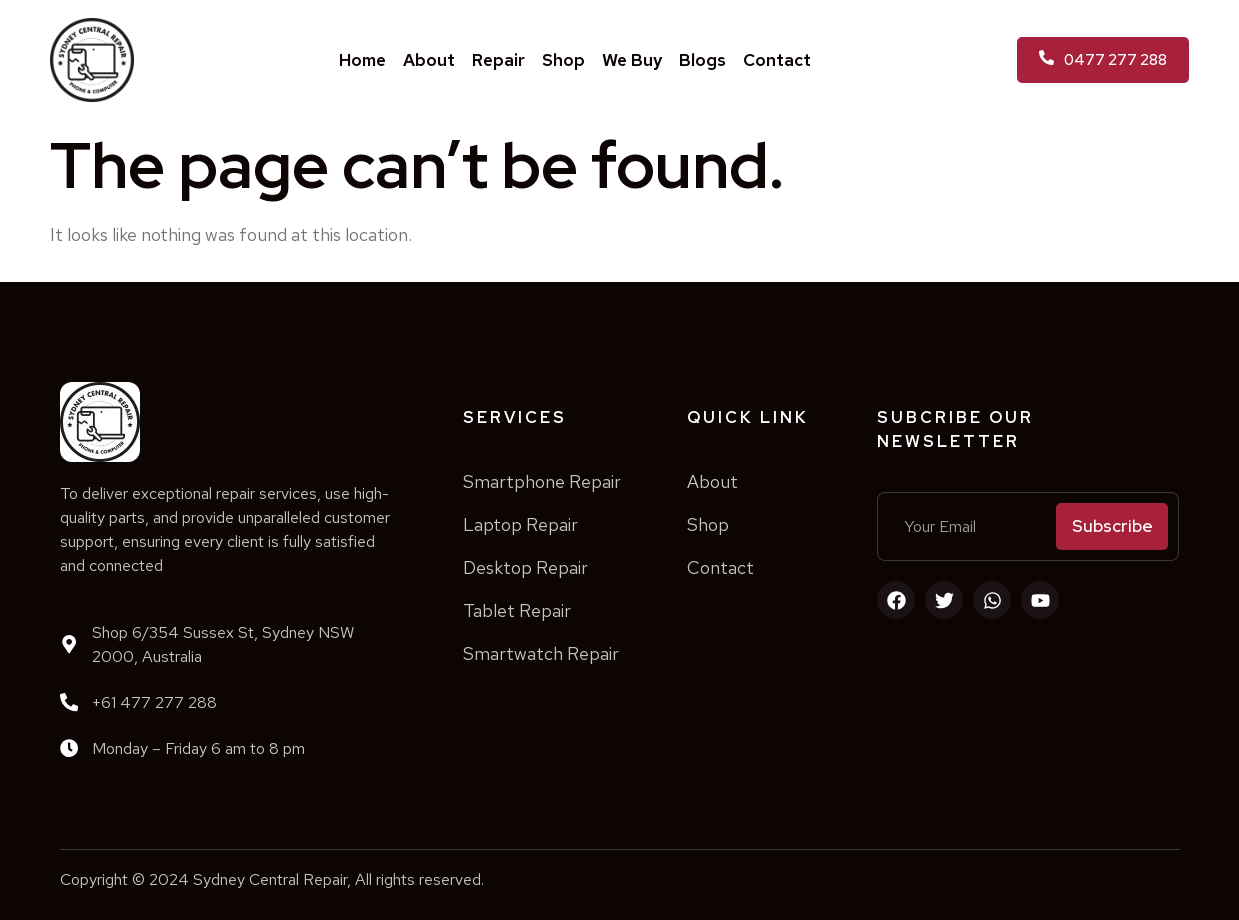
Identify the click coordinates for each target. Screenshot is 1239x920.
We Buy (632, 60)
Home (362, 60)
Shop (563, 60)
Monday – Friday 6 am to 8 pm (198, 748)
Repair (498, 60)
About (429, 60)
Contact (777, 60)
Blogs (702, 60)
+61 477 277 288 (154, 702)
